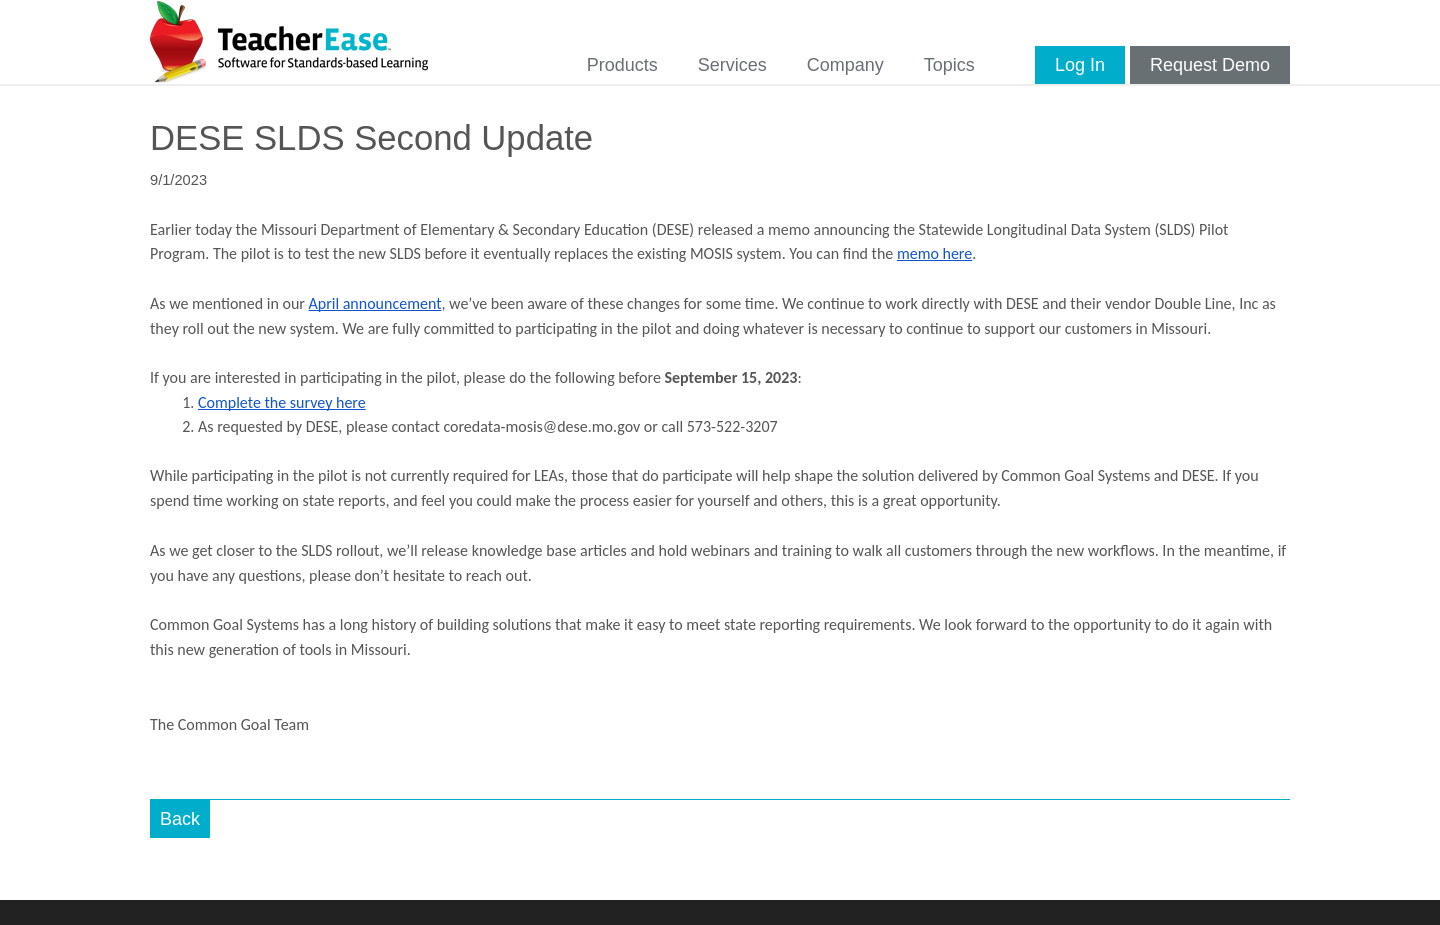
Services (732, 65)
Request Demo (1210, 65)
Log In (1080, 65)
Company (845, 65)
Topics (949, 65)
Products (622, 65)
